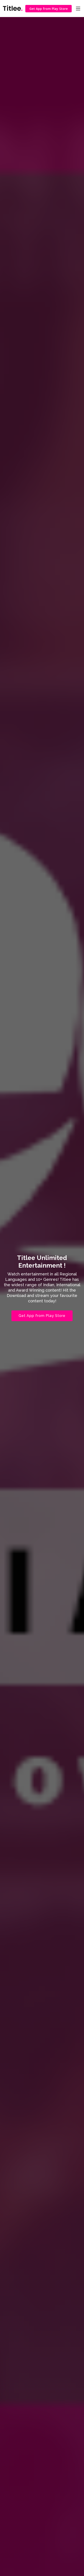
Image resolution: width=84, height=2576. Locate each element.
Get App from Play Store (48, 8)
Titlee (13, 8)
